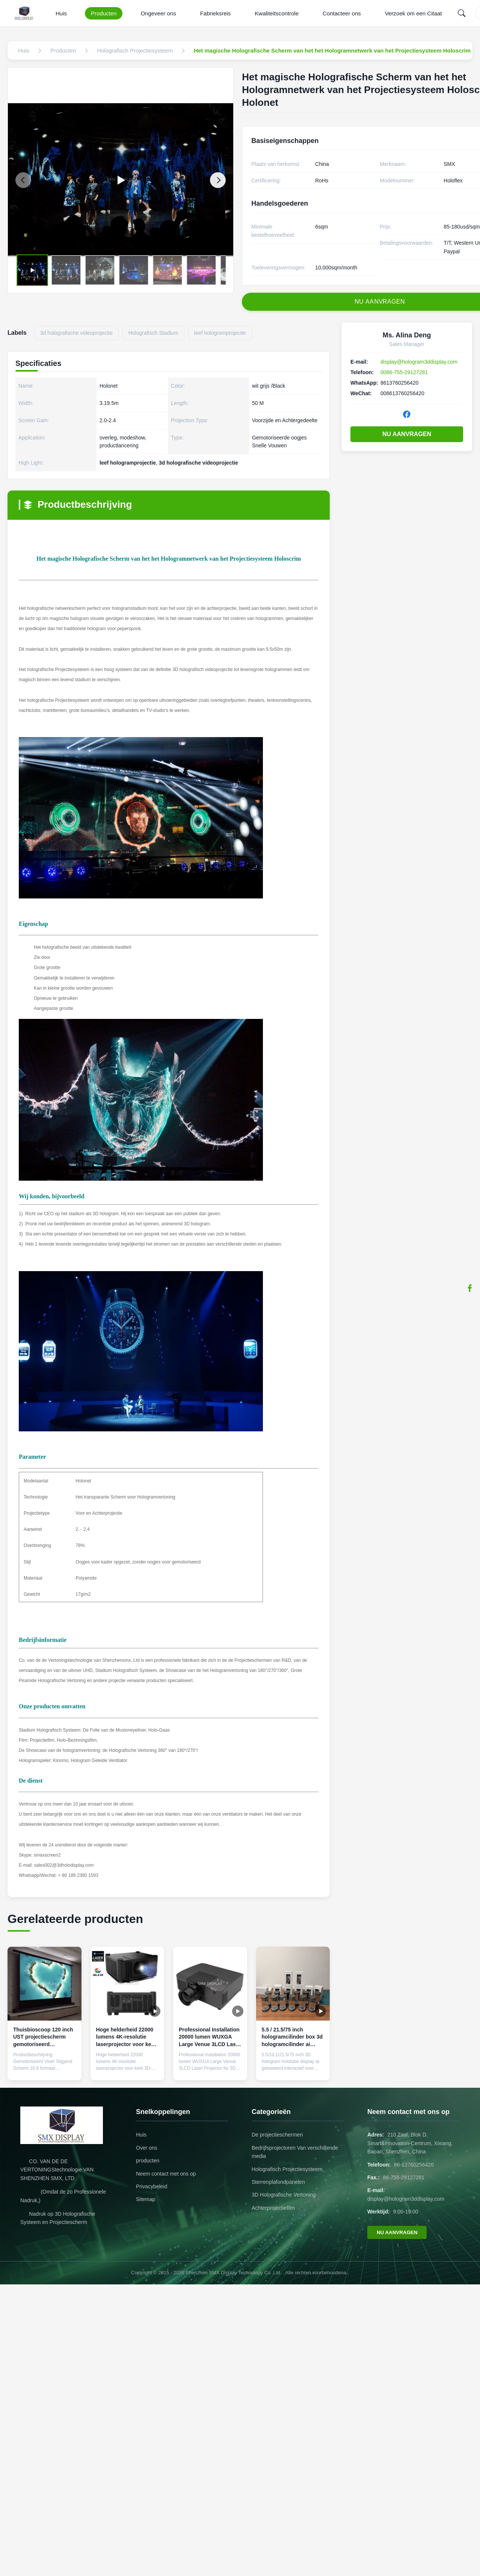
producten (147, 2161)
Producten (103, 13)
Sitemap (145, 2199)
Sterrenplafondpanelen (278, 2182)
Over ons (146, 2148)
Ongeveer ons (158, 13)
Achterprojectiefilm (273, 2208)
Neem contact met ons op (166, 2174)
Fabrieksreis (215, 13)
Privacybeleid (151, 2186)
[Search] (461, 13)
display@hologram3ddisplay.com (418, 362)
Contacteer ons (342, 13)
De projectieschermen (277, 2135)
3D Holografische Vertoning (283, 2195)
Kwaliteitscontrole (277, 13)
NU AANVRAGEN (406, 434)
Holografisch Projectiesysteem (287, 2169)
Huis (61, 13)
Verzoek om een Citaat (413, 13)
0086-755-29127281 (404, 372)
